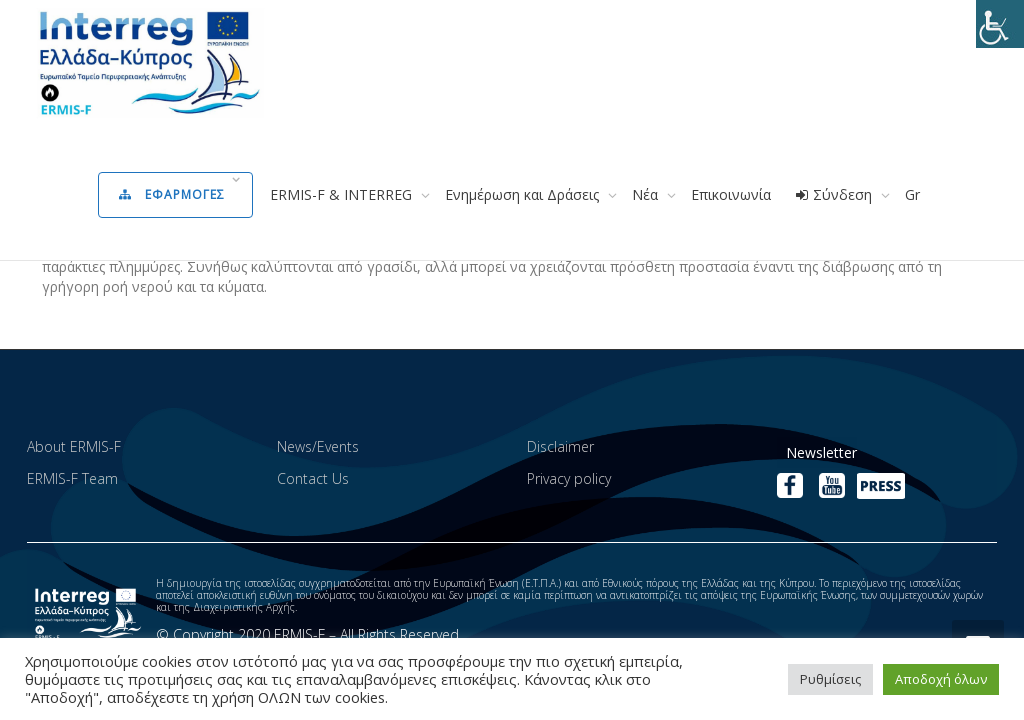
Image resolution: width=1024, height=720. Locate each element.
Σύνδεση (835, 194)
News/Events (318, 446)
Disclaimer (560, 446)
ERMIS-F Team (72, 478)
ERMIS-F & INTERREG (343, 194)
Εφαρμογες (174, 194)
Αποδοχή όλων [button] (941, 679)
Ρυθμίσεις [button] (830, 679)
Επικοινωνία (731, 194)
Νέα (647, 194)
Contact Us (313, 478)
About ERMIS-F (74, 446)
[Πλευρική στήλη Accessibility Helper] (1000, 24)
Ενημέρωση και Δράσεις (524, 194)
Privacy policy (569, 478)
